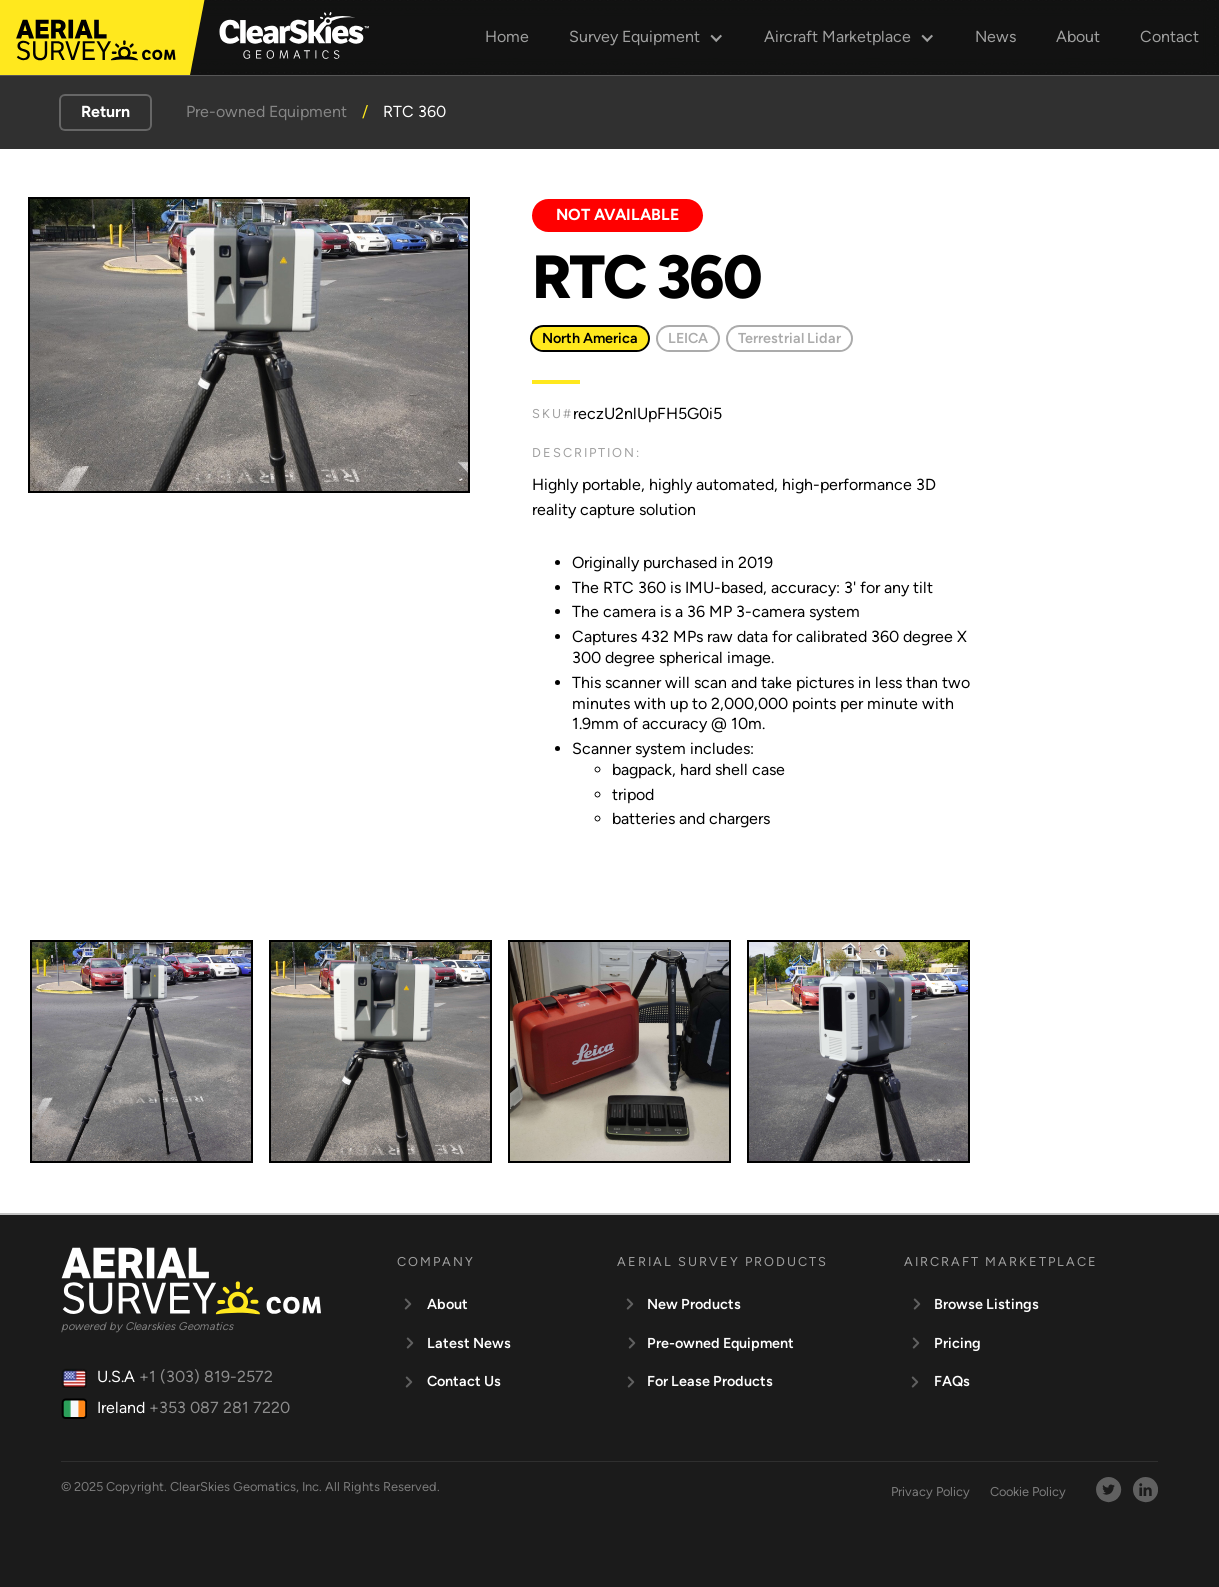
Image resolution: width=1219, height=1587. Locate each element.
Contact (1169, 36)
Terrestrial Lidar (789, 338)
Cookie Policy (1028, 1491)
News (995, 36)
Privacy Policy (930, 1491)
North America (590, 338)
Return (105, 111)
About (1078, 36)
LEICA (688, 338)
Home (507, 36)
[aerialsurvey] (96, 40)
